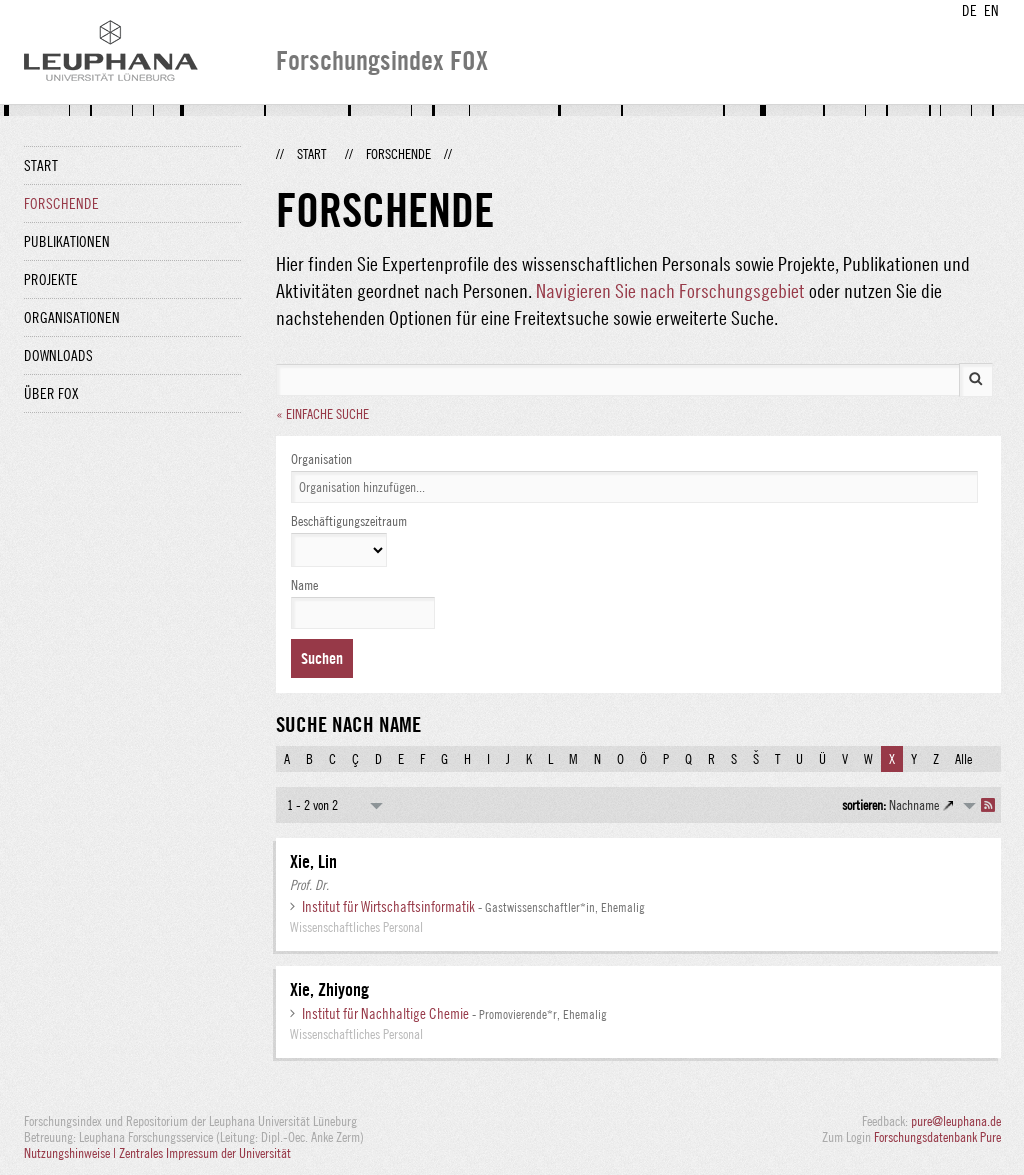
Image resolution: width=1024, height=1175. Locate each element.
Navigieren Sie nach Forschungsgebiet (670, 290)
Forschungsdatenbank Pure (937, 1137)
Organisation (321, 459)
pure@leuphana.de (956, 1121)
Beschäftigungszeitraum (349, 521)
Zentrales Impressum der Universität (205, 1153)
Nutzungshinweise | (71, 1153)
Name (304, 585)
